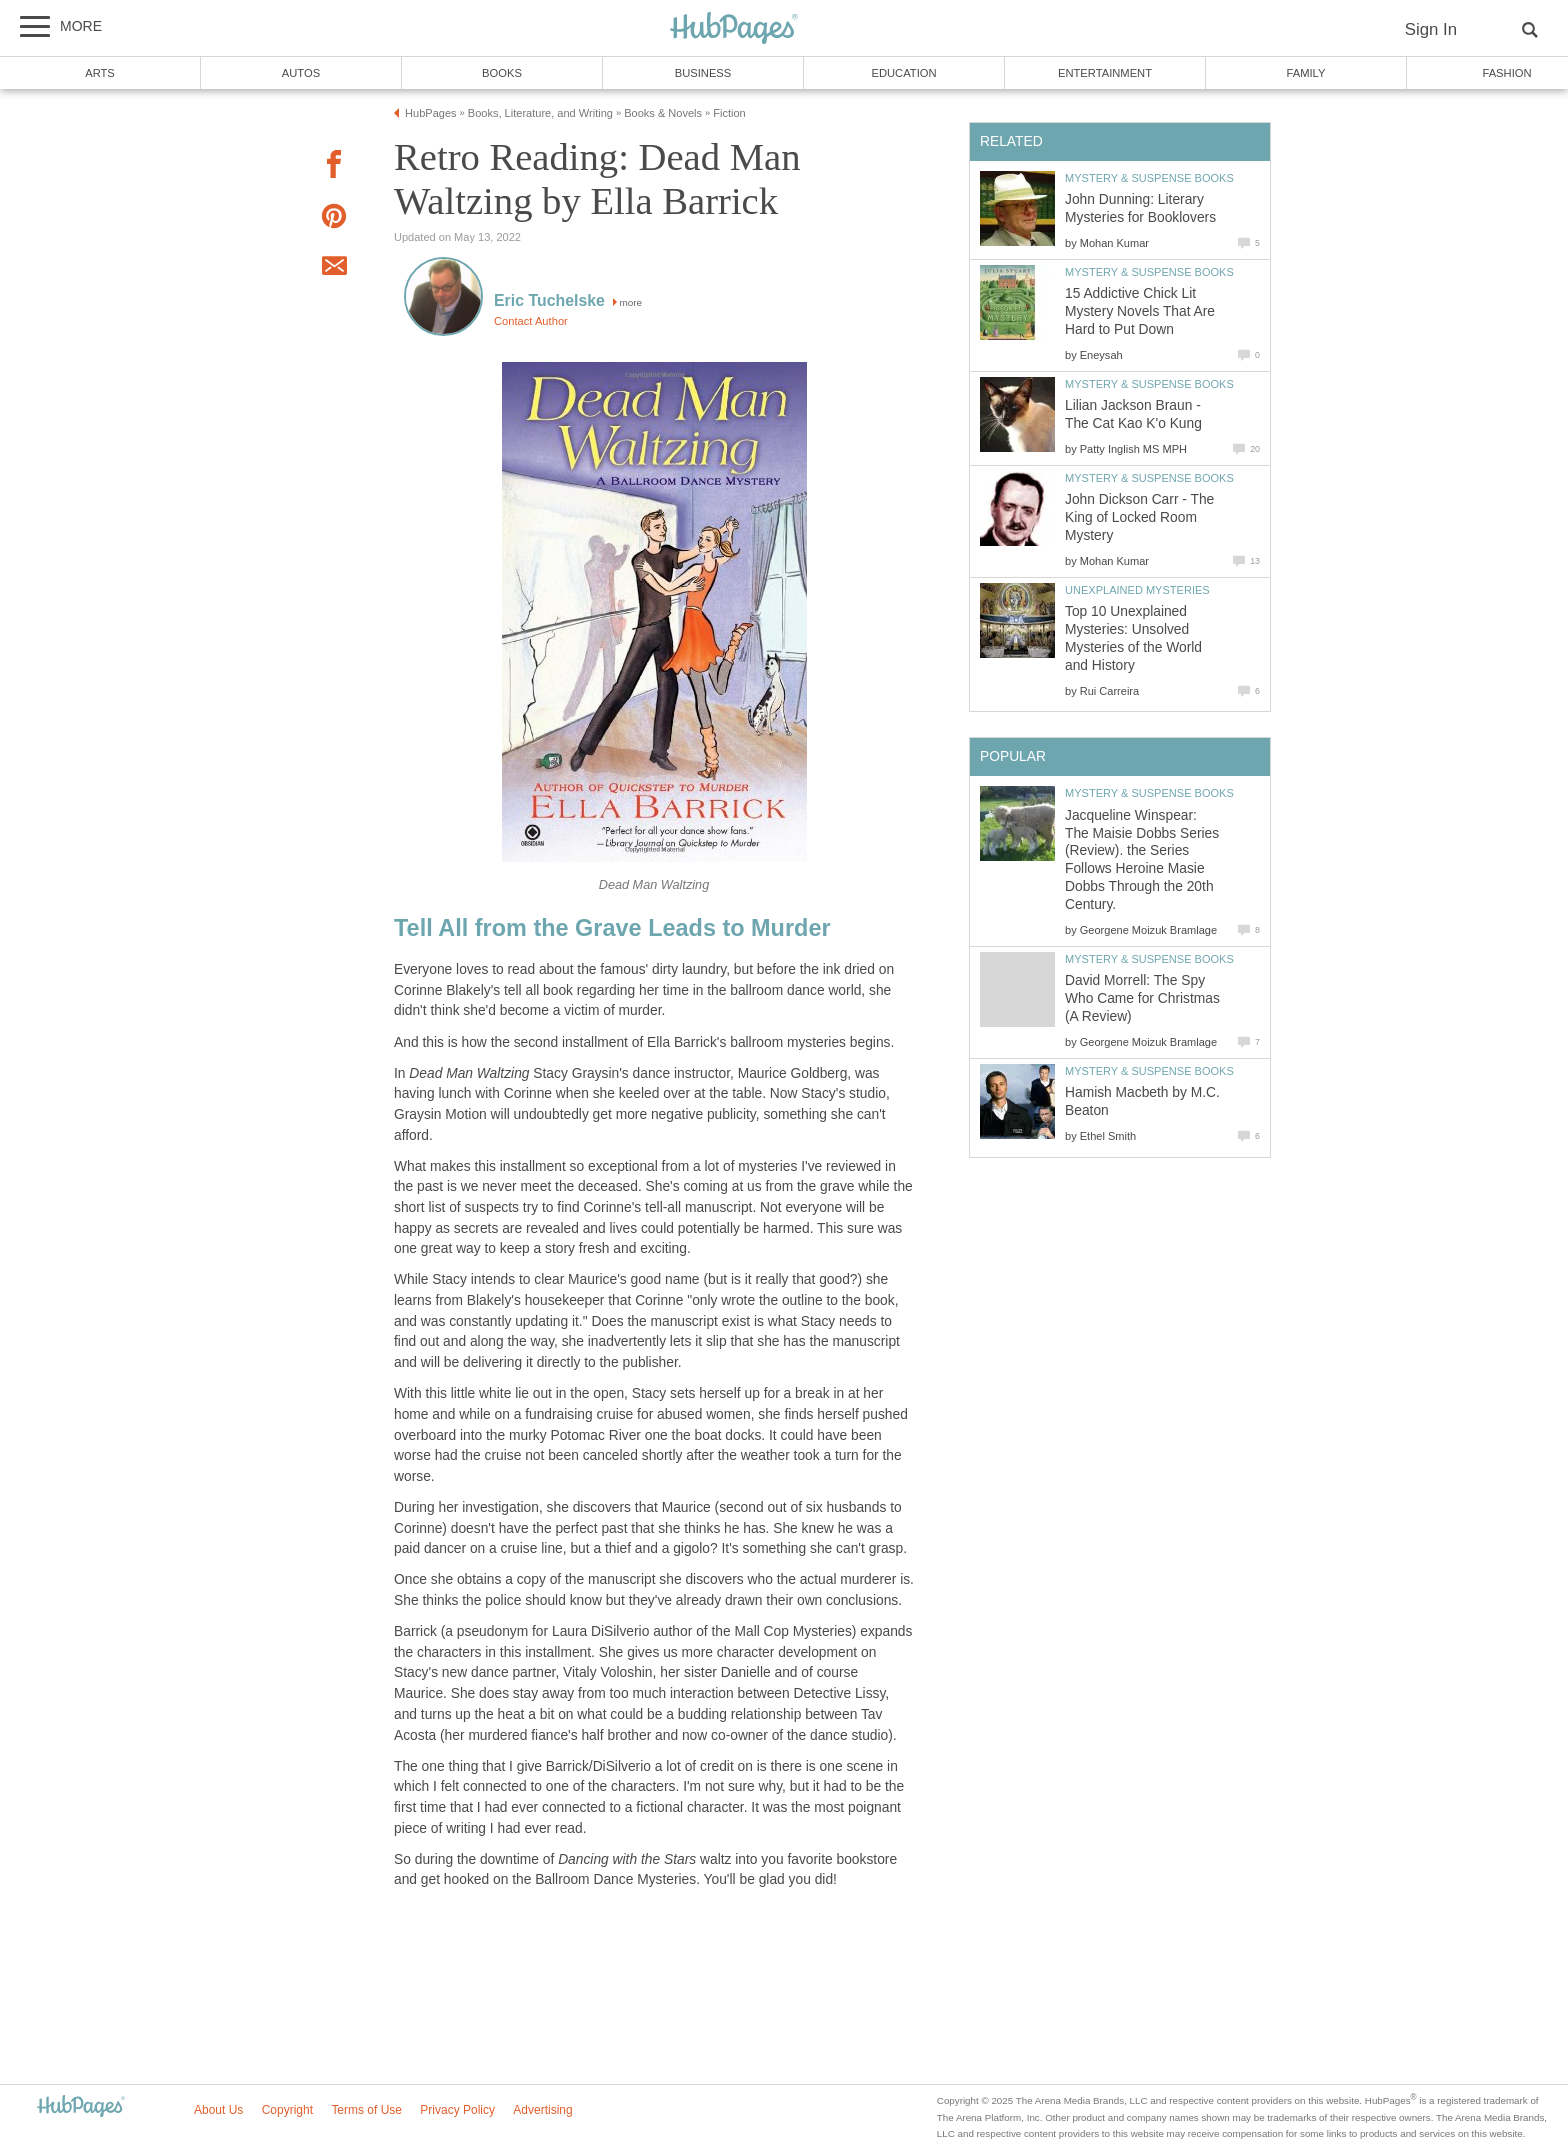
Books (502, 73)
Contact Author (531, 321)
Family (1306, 73)
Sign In (1431, 29)
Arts (100, 73)
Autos (301, 73)
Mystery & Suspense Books (1149, 178)
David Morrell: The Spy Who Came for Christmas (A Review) (1142, 998)
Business (703, 73)
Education (903, 73)
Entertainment (1105, 73)
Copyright (287, 2110)
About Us (218, 2110)
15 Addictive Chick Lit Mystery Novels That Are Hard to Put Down (1140, 311)
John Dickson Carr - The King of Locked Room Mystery (1139, 517)
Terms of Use (366, 2110)
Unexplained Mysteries (1137, 590)
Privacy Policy (457, 2110)
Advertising (542, 2110)
